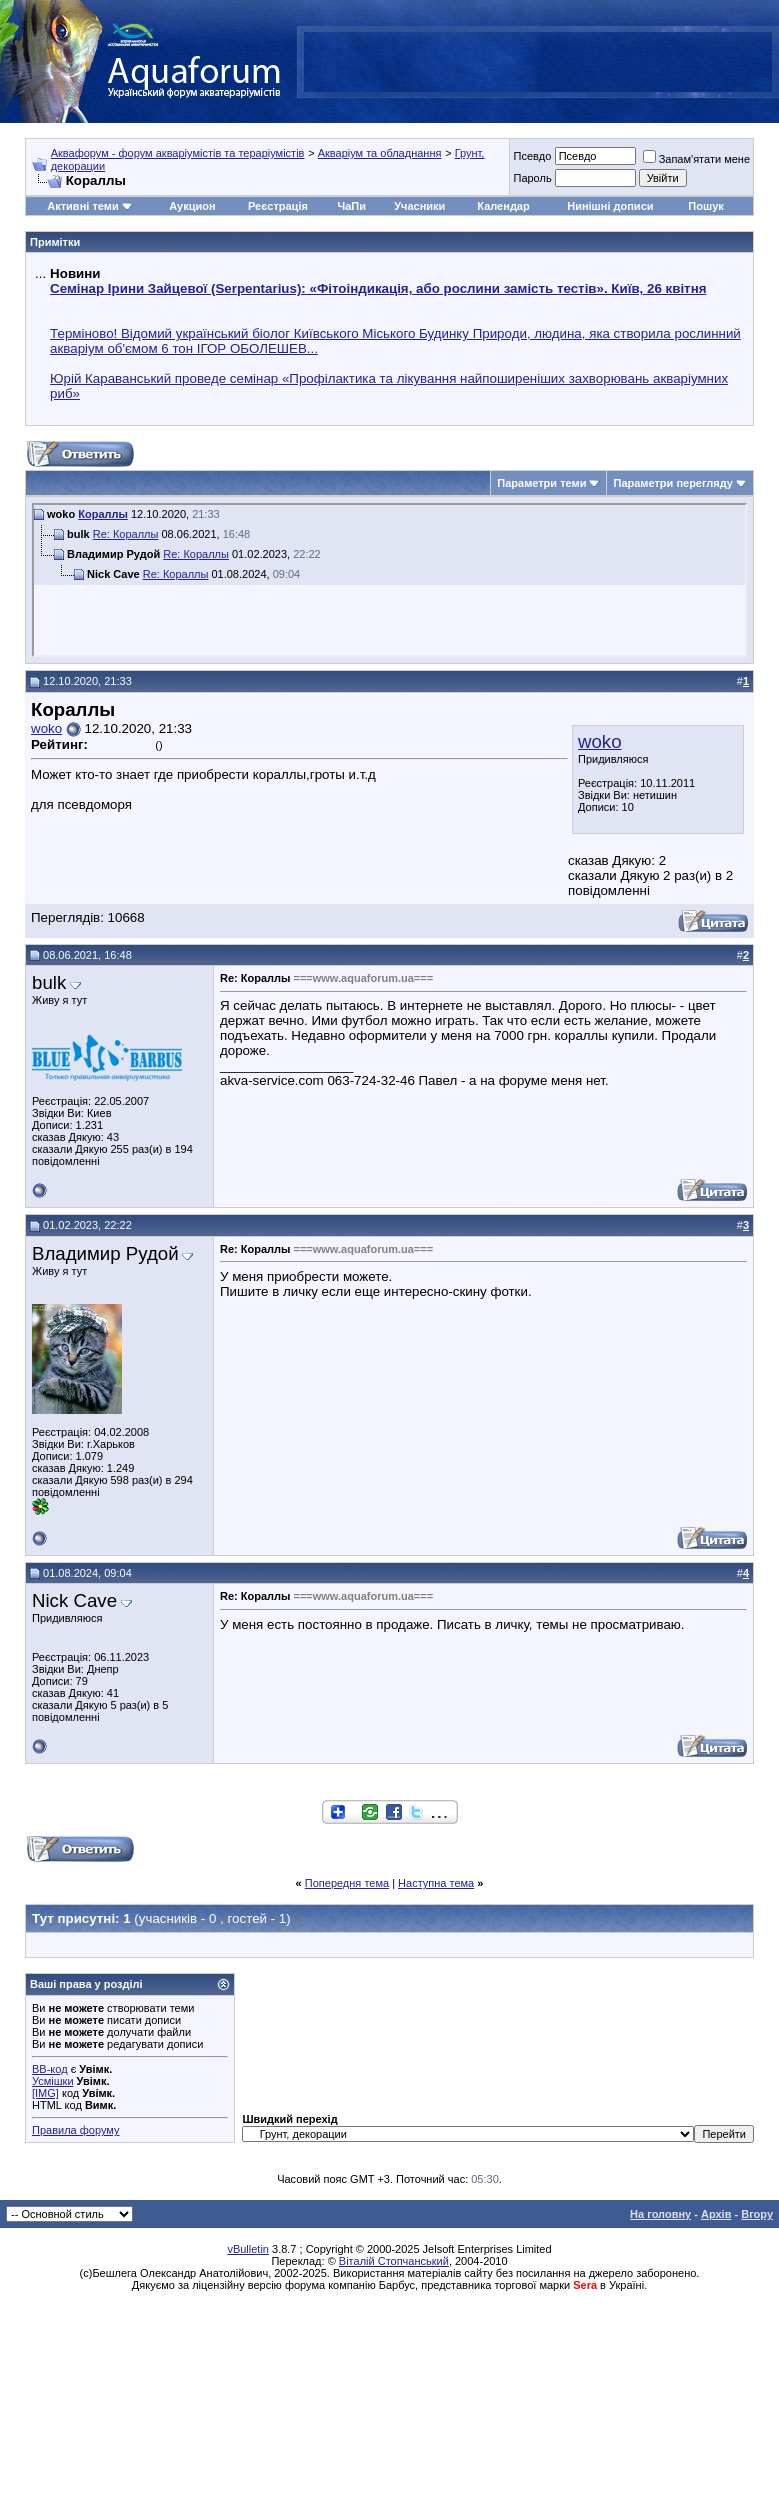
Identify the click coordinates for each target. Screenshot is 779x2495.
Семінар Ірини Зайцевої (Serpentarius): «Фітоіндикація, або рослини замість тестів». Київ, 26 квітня (378, 288)
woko (600, 741)
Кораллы (103, 514)
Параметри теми (541, 483)
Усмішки (53, 2081)
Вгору (757, 2214)
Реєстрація (278, 206)
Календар (503, 206)
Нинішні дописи (610, 206)
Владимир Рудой (105, 1253)
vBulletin (248, 2249)
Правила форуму (75, 2130)
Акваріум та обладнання (380, 153)
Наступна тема (436, 1883)
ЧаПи (351, 206)
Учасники (419, 206)
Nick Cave (74, 1600)
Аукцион (192, 206)
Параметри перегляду (672, 483)
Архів (716, 2214)
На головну (660, 2214)
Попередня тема (347, 1883)
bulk (49, 982)
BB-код (50, 2069)
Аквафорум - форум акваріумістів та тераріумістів (178, 153)
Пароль (532, 178)
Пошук (705, 206)
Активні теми (82, 206)
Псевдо (532, 156)
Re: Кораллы (126, 534)
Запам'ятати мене (696, 159)
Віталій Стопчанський (394, 2261)
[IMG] (45, 2093)
